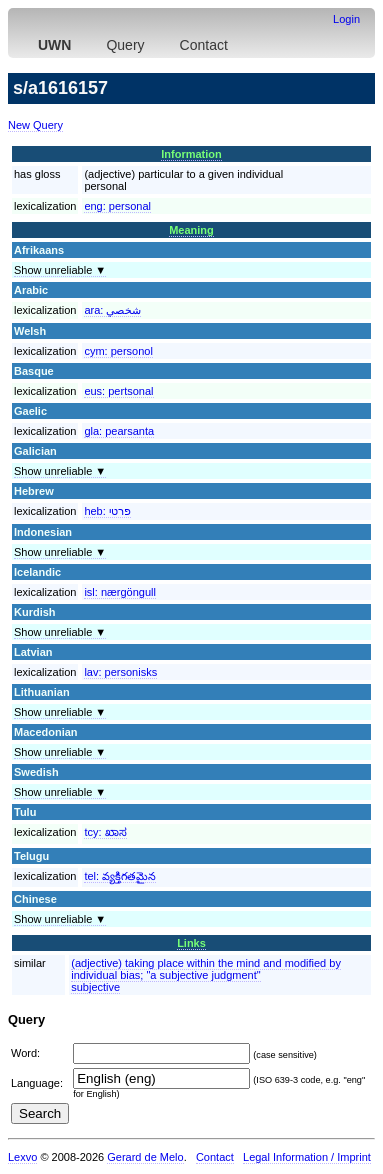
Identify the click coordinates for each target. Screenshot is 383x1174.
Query (125, 45)
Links (191, 943)
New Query (35, 125)
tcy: (105, 832)
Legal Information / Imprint (307, 1157)
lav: (120, 672)
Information (191, 154)
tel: (120, 876)
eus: (118, 391)
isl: (120, 592)
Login (346, 19)
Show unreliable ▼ (60, 270)
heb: (107, 511)
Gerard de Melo (145, 1157)
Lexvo (22, 1157)
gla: (119, 431)
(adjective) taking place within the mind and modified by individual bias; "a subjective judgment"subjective (206, 975)
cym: (118, 351)
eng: (117, 206)
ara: (112, 310)
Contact (204, 45)
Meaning (191, 230)
